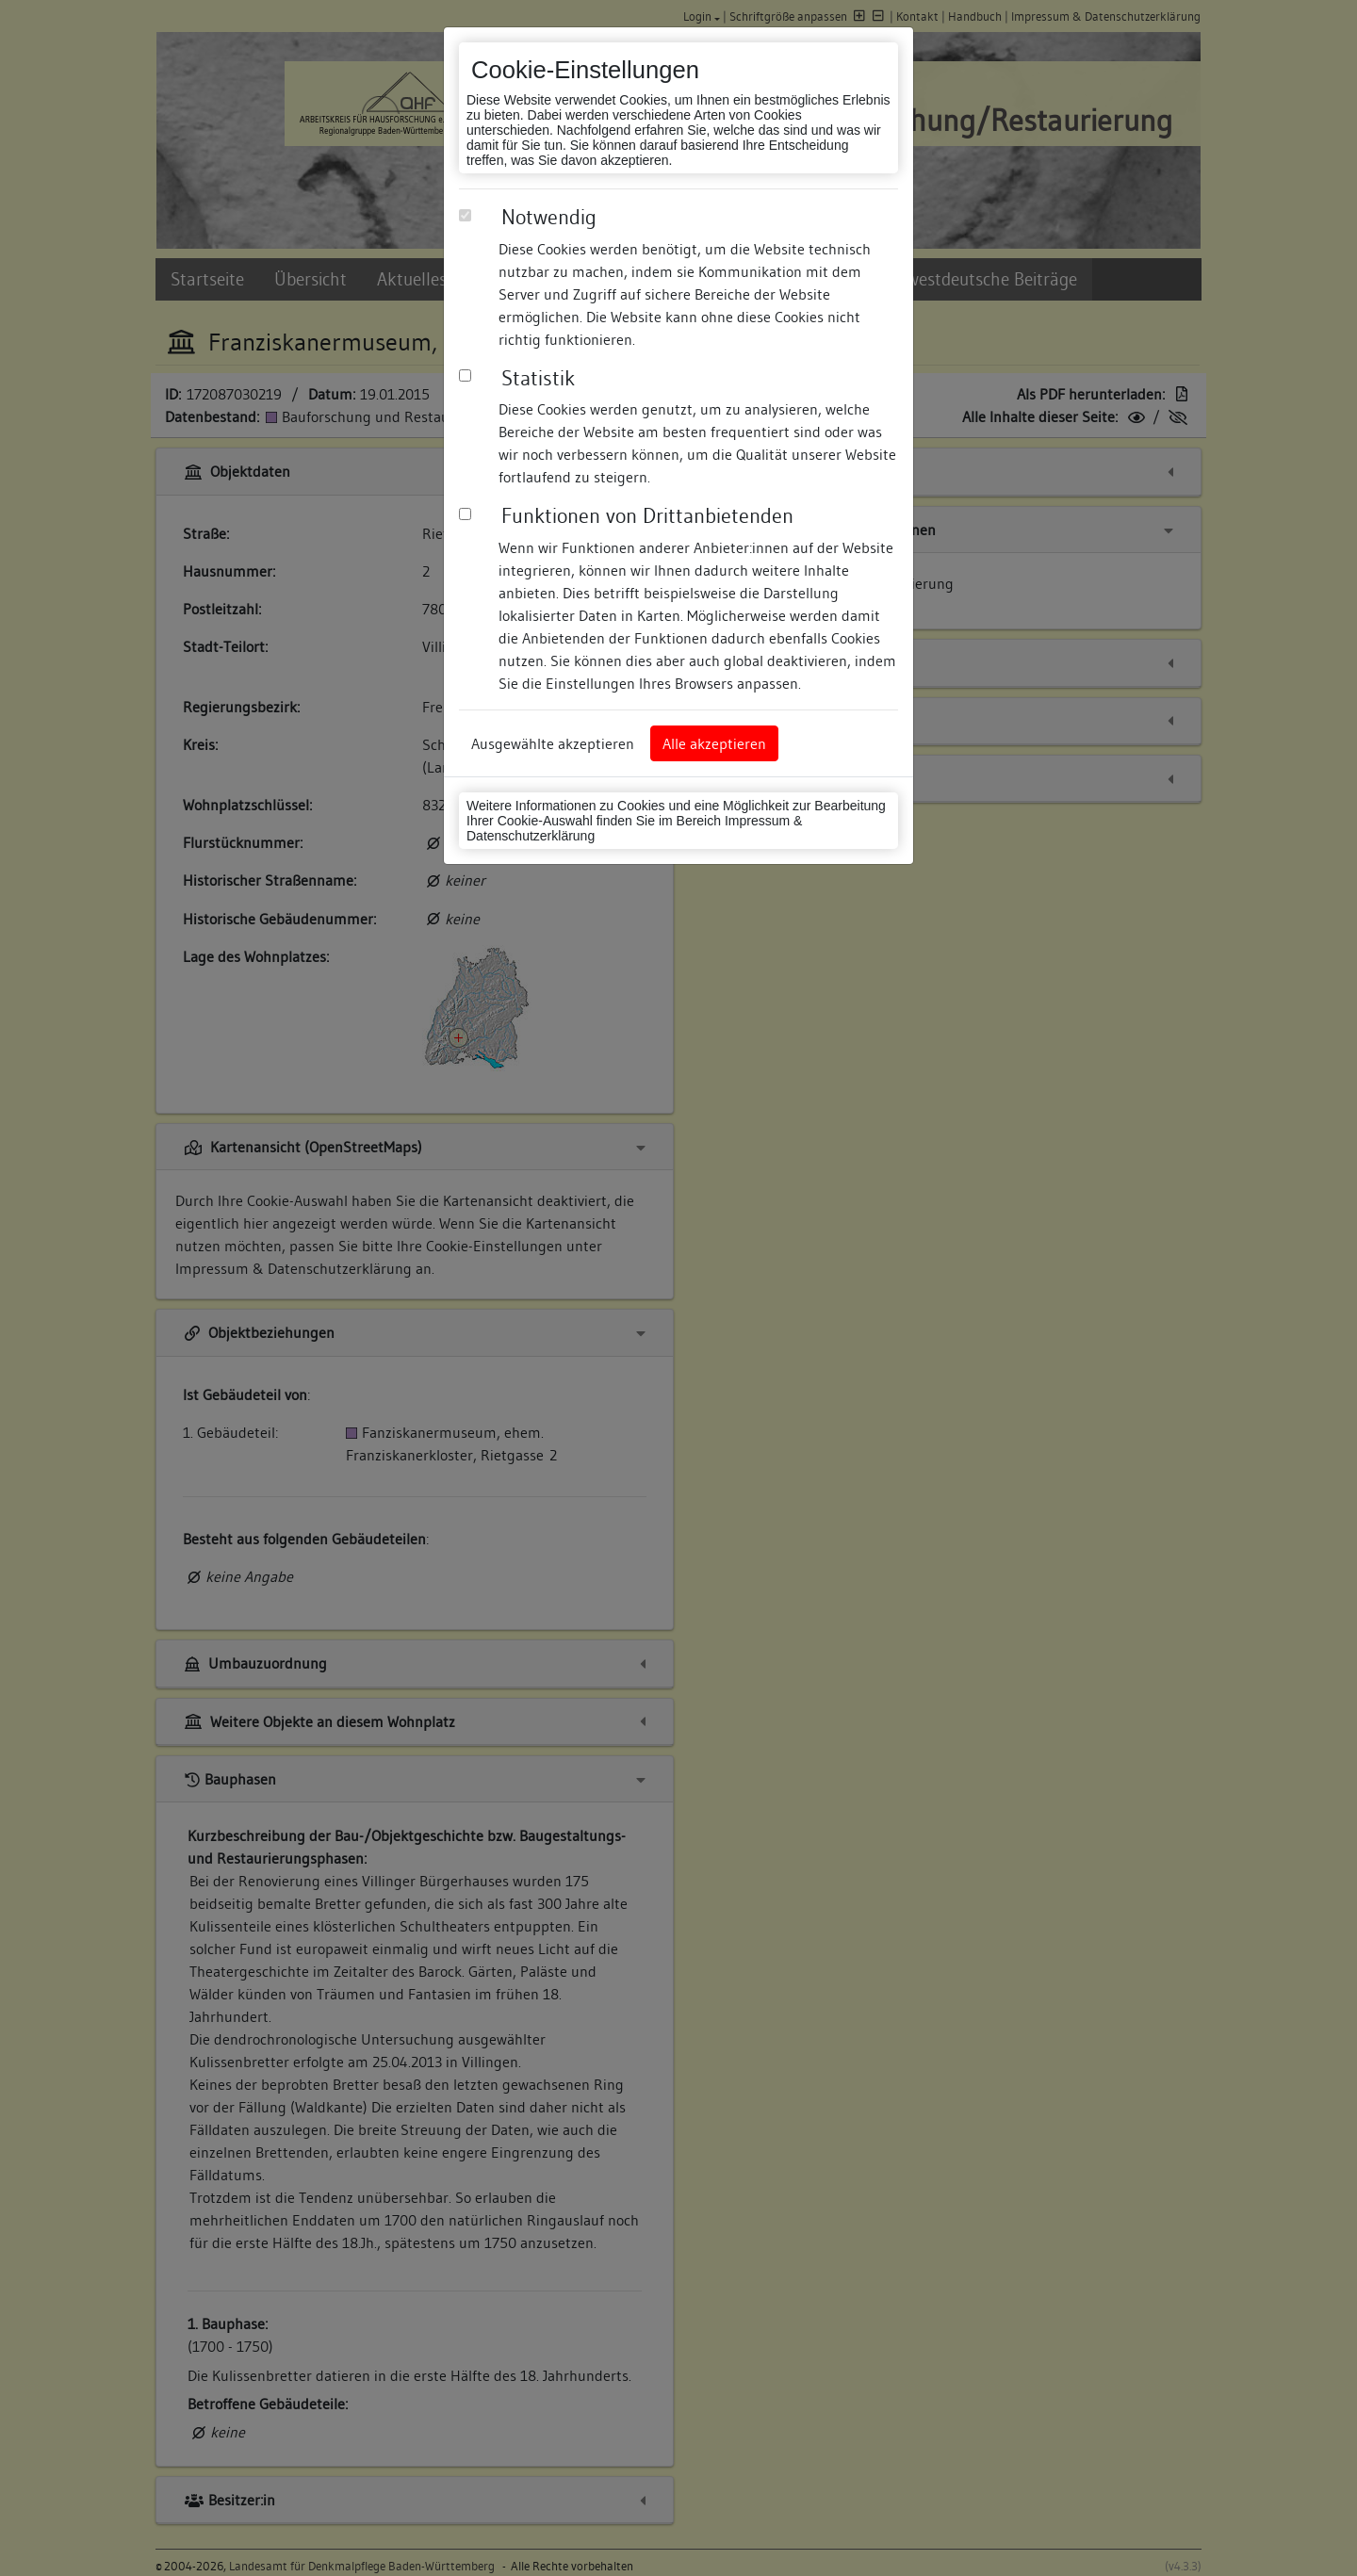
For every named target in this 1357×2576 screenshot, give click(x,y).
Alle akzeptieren (714, 743)
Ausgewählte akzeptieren (552, 743)
